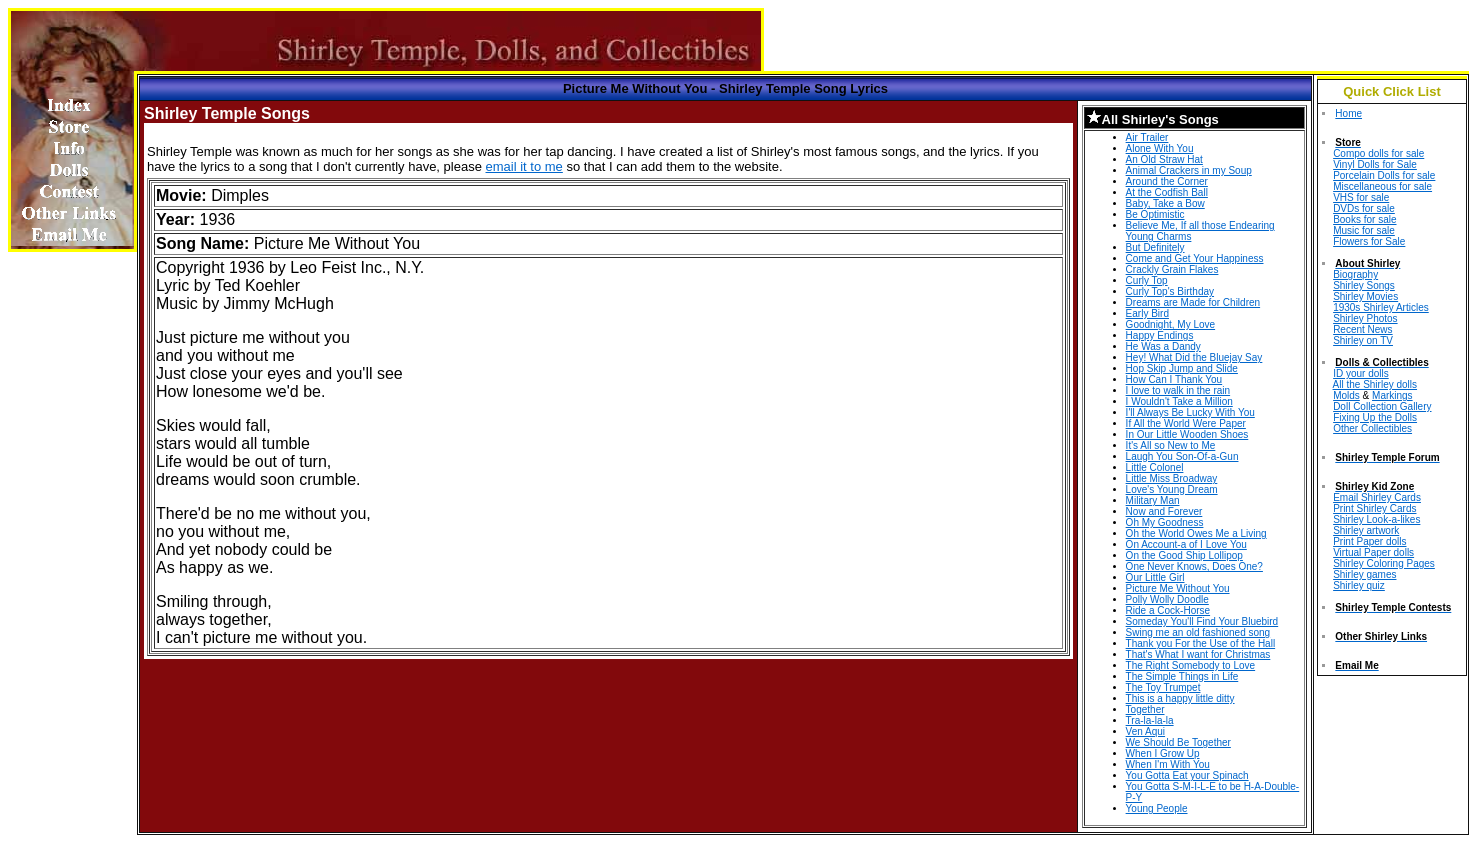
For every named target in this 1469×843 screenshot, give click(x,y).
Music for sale (1364, 230)
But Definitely (1155, 247)
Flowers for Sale (1369, 241)
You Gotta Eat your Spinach (1187, 775)
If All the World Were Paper (1186, 423)
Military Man (1153, 500)
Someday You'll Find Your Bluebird (1202, 621)
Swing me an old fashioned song (1198, 632)
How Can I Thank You (1174, 379)
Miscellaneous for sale (1382, 186)
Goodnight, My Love (1171, 324)
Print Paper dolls (1369, 541)
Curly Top (1147, 280)
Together (1145, 709)
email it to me (524, 166)
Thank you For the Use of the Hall (1201, 643)
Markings (1392, 395)
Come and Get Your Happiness (1195, 258)
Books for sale (1364, 219)
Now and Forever (1164, 511)
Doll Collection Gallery (1382, 406)
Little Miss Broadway (1172, 478)
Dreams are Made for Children (1193, 302)
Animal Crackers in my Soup (1189, 170)
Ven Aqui (1145, 731)
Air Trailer (1147, 137)
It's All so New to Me (1171, 445)
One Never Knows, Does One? (1194, 566)
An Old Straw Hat (1164, 159)
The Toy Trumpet (1163, 687)
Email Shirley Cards (1377, 497)
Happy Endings (1160, 335)
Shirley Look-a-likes (1376, 519)
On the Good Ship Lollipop (1184, 555)
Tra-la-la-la (1150, 720)
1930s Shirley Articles (1381, 307)
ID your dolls (1361, 373)
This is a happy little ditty (1180, 698)
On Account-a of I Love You (1186, 544)
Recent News (1362, 329)
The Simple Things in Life (1182, 676)
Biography (1355, 274)
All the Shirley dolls (1375, 384)
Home (1348, 113)
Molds (1346, 395)
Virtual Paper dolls (1373, 552)
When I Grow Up (1163, 753)
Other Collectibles (1372, 428)
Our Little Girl (1155, 577)
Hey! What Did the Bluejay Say (1194, 357)
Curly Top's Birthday (1170, 291)
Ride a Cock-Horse (1168, 610)
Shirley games (1364, 574)
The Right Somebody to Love (1191, 665)
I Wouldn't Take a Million (1179, 401)
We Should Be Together (1178, 742)
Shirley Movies (1365, 296)
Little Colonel (1155, 467)
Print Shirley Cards (1374, 508)
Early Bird (1147, 313)
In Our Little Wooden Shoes (1187, 434)
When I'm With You (1168, 764)
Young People (1157, 808)
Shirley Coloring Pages (1384, 563)
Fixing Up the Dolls (1375, 417)
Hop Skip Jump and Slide (1182, 368)
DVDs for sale (1364, 208)
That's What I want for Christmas (1198, 654)
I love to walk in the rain (1178, 390)
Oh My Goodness (1165, 522)
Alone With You (1160, 148)
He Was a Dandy (1163, 346)
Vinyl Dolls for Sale (1375, 164)
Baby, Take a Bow (1165, 203)
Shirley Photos (1365, 318)
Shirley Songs (1364, 285)
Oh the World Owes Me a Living (1196, 533)
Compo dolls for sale (1378, 153)
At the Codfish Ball (1167, 192)
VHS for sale (1361, 197)
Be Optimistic (1155, 214)
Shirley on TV (1363, 340)
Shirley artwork (1366, 530)
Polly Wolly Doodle (1167, 599)
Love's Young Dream (1172, 489)
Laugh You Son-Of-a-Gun (1182, 456)
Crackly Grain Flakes (1172, 269)
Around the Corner (1167, 181)
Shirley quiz (1359, 585)
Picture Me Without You (1178, 588)
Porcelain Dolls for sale (1384, 175)
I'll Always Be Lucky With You (1190, 412)
